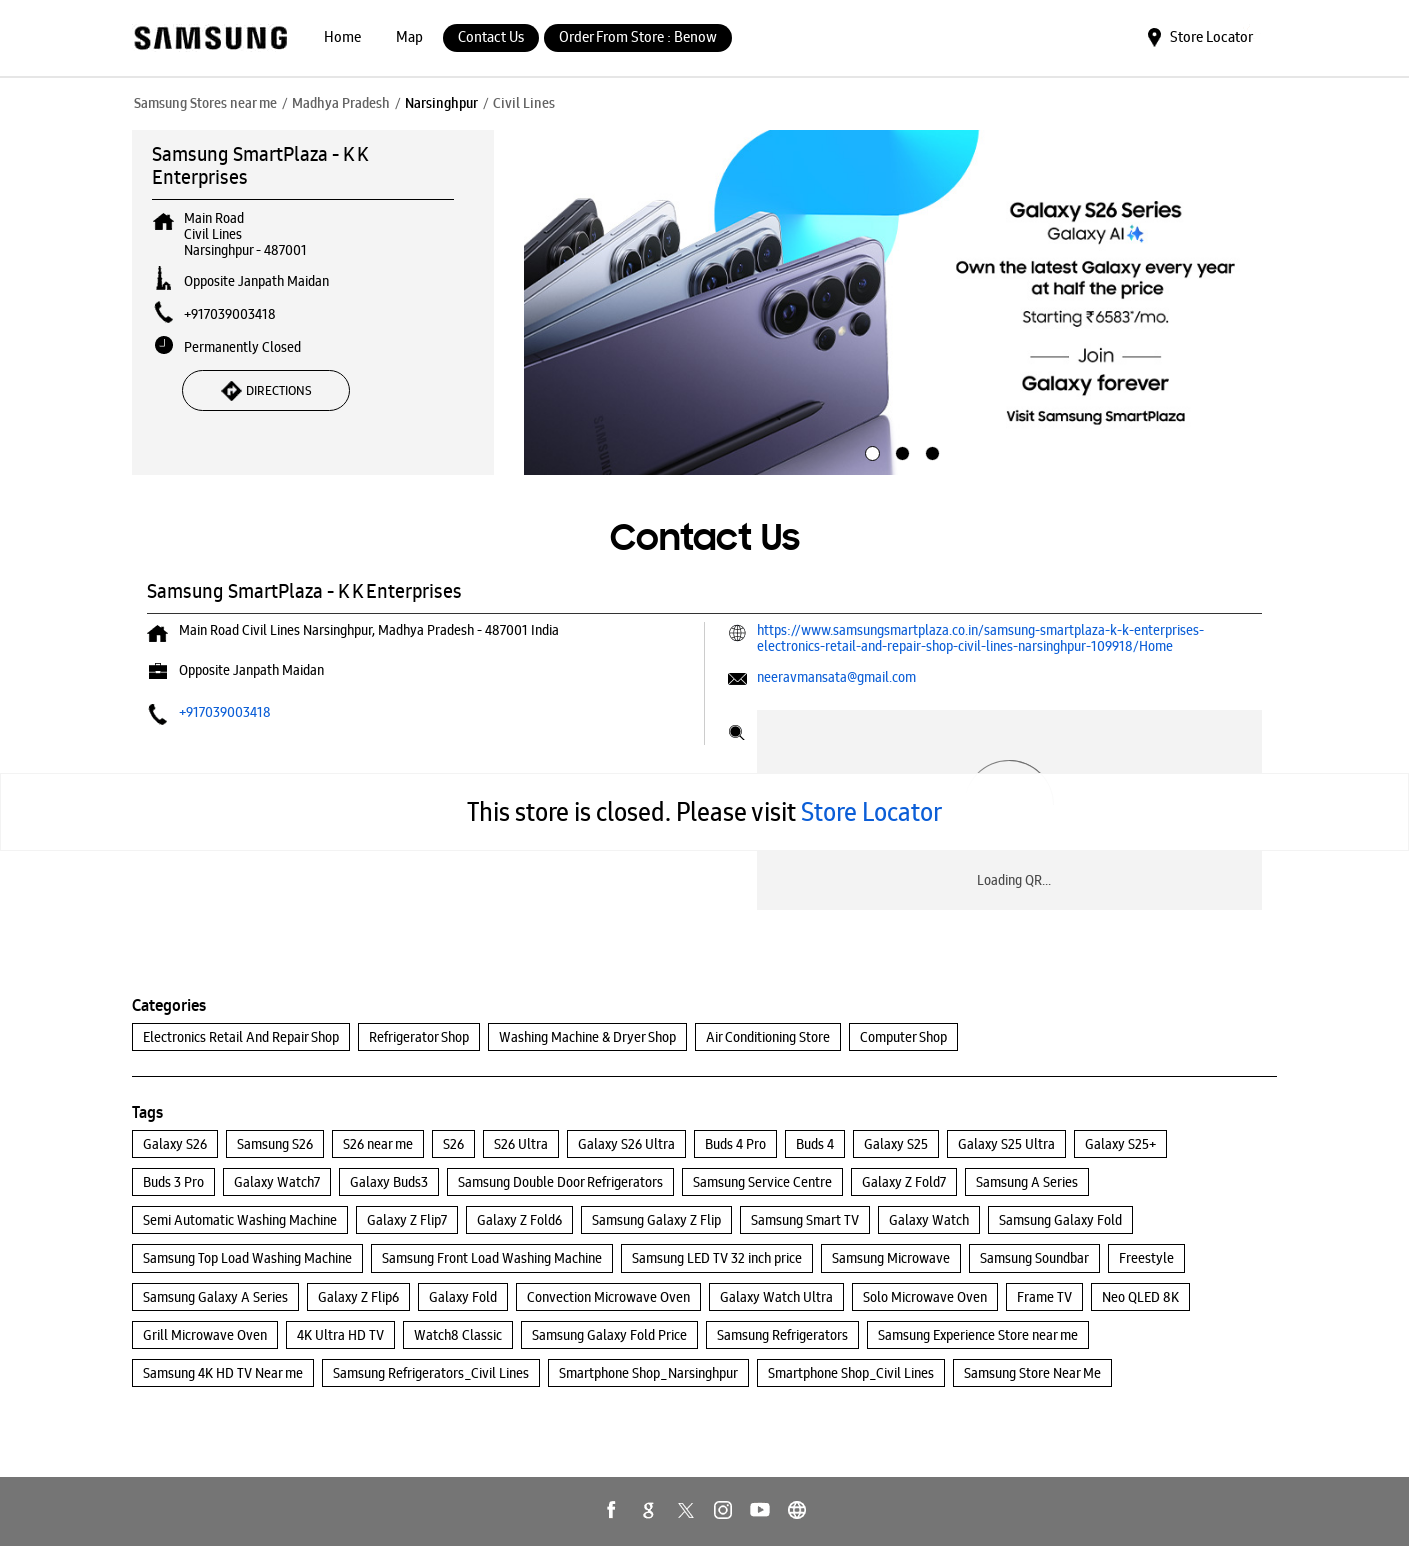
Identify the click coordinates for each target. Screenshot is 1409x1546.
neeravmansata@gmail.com (836, 677)
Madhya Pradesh (341, 103)
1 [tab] (870, 451)
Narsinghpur (441, 103)
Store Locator (871, 811)
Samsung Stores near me (205, 103)
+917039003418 (230, 314)
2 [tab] (900, 451)
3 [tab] (930, 451)
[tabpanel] (901, 303)
